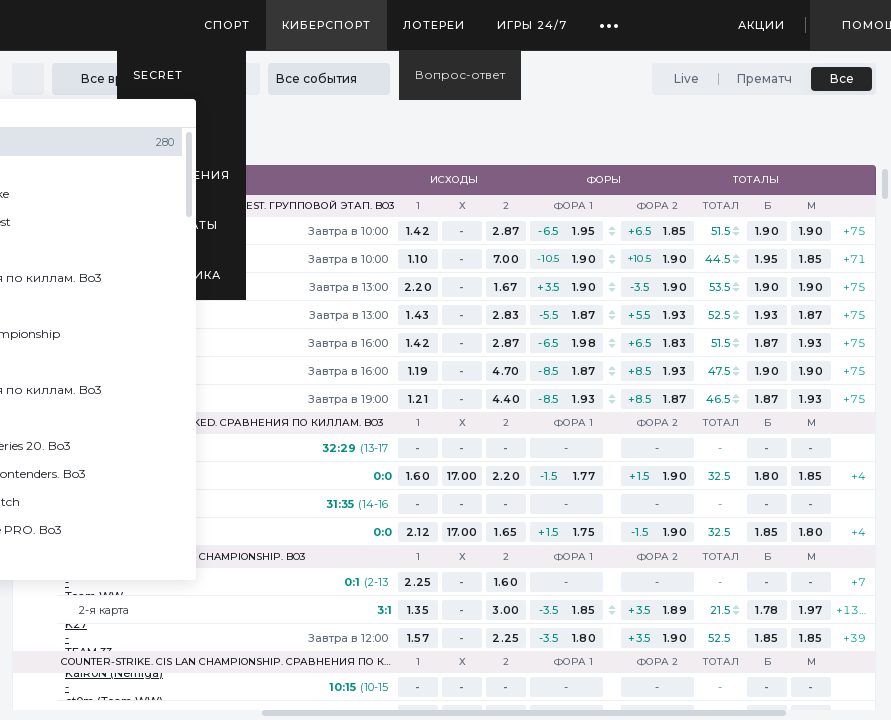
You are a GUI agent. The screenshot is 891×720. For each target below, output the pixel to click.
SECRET (158, 75)
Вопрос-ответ (460, 74)
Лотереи (434, 25)
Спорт (227, 25)
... (609, 18)
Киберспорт (326, 25)
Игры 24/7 (532, 25)
